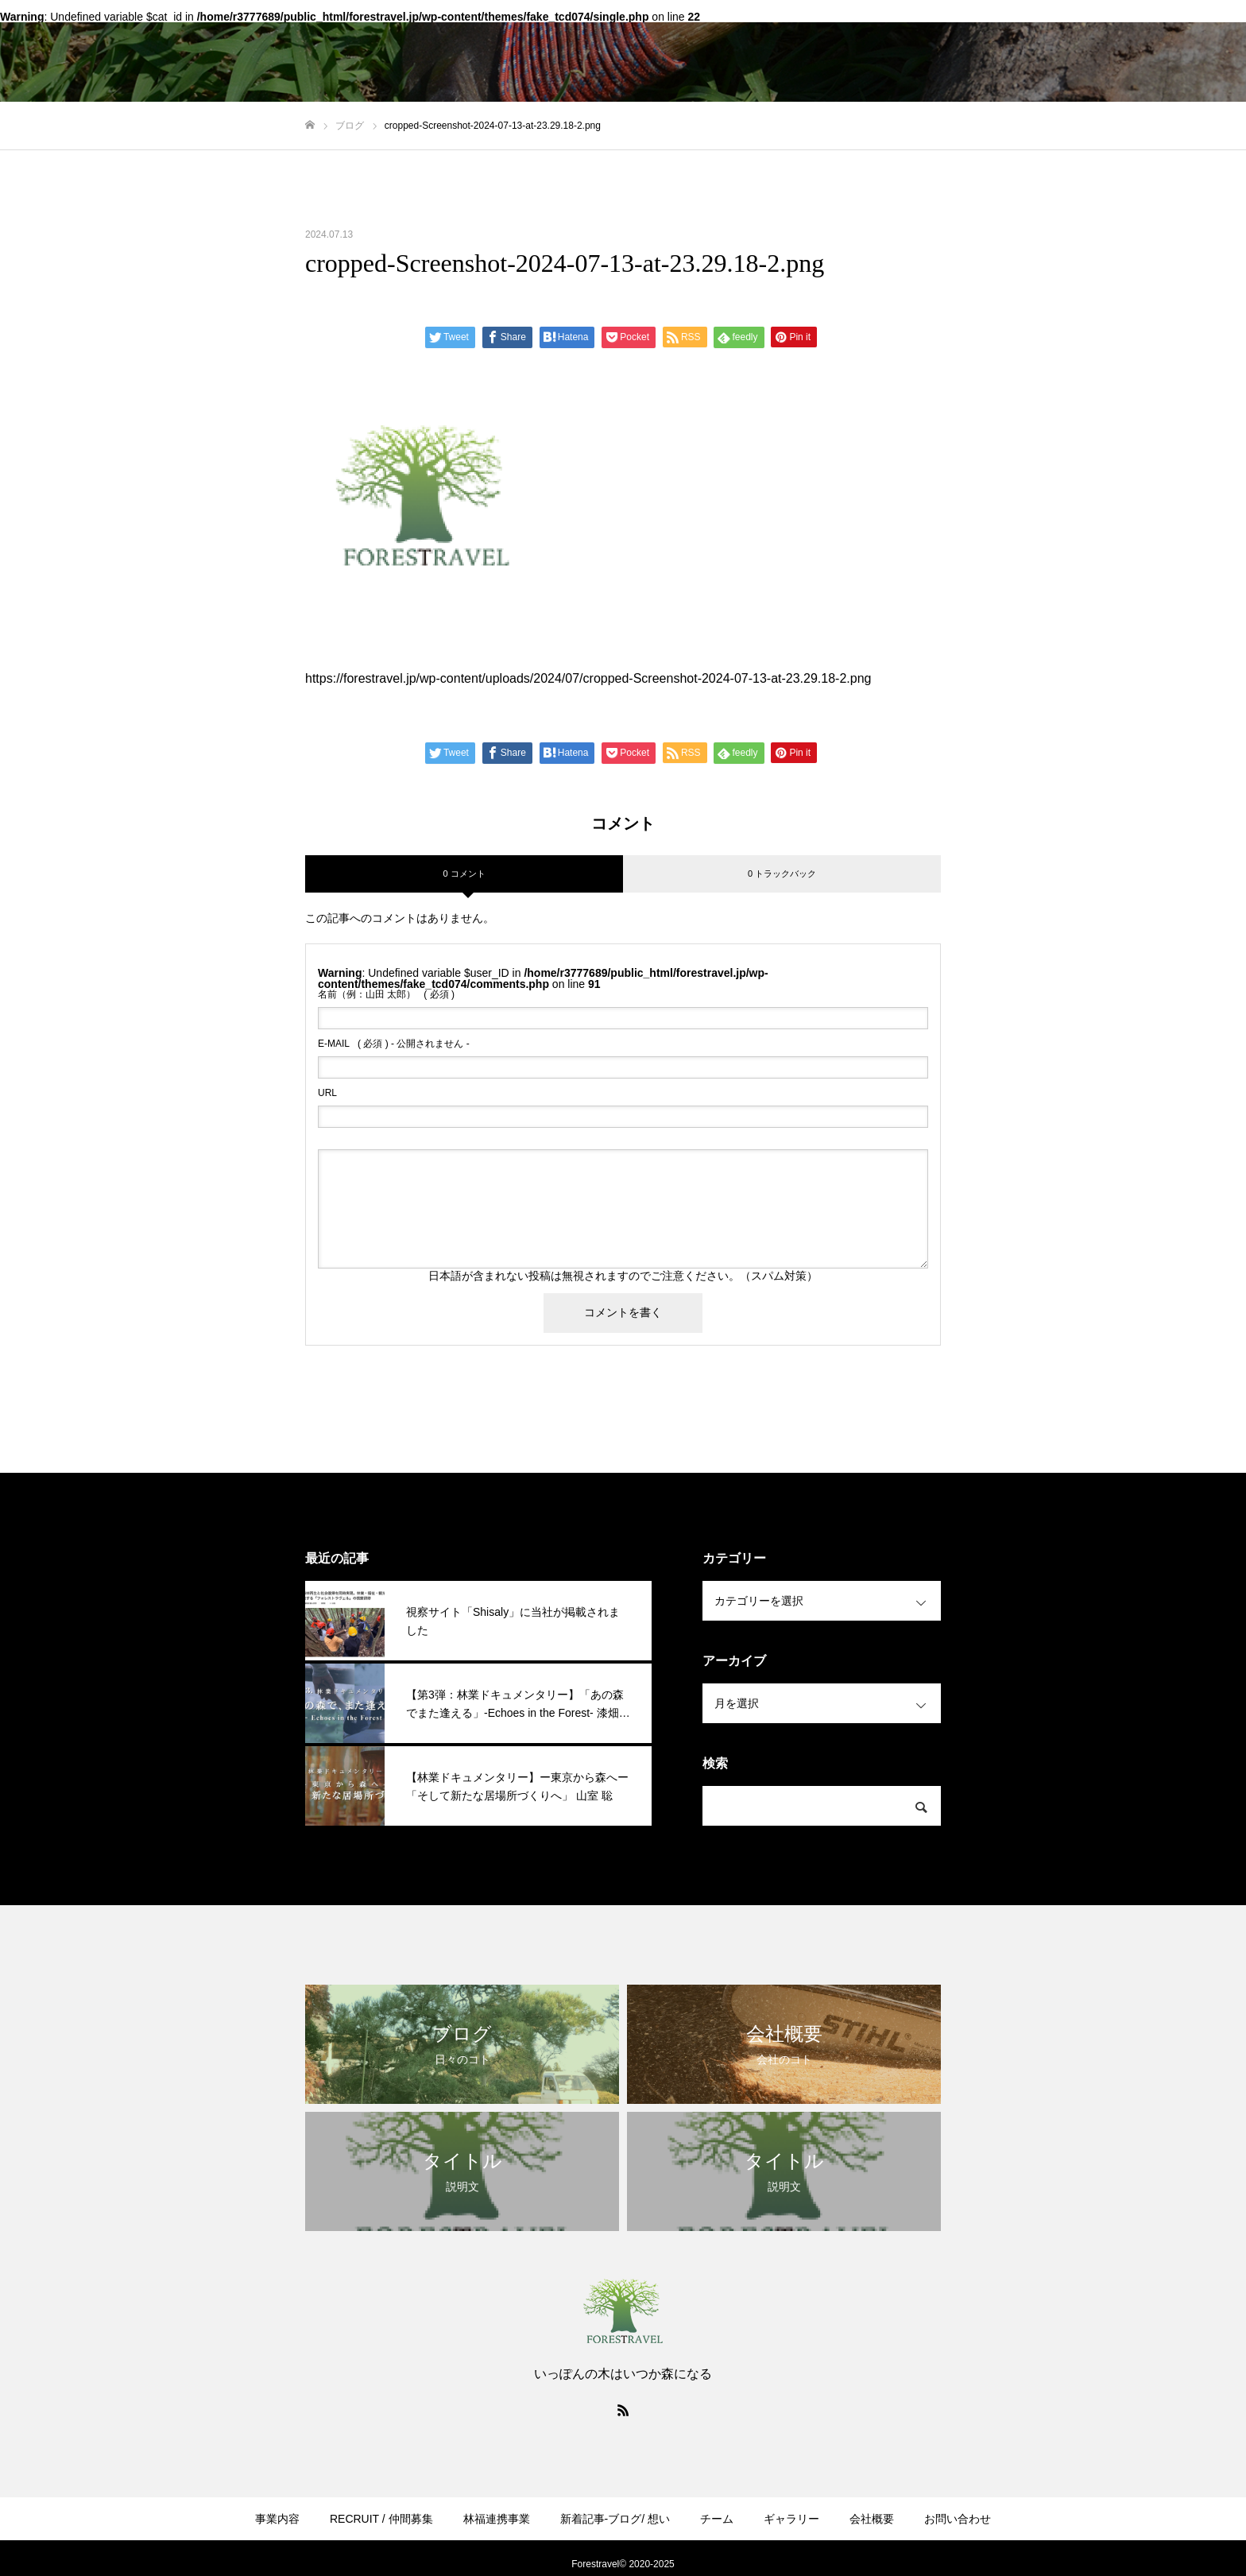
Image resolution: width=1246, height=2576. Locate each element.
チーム (716, 2518)
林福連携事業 (496, 2518)
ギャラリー (791, 2518)
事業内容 (277, 2518)
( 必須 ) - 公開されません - (394, 1043)
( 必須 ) (386, 994)
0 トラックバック (782, 873)
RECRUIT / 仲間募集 (381, 2518)
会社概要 (871, 2518)
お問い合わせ (957, 2518)
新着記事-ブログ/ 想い (615, 2518)
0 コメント (464, 873)
